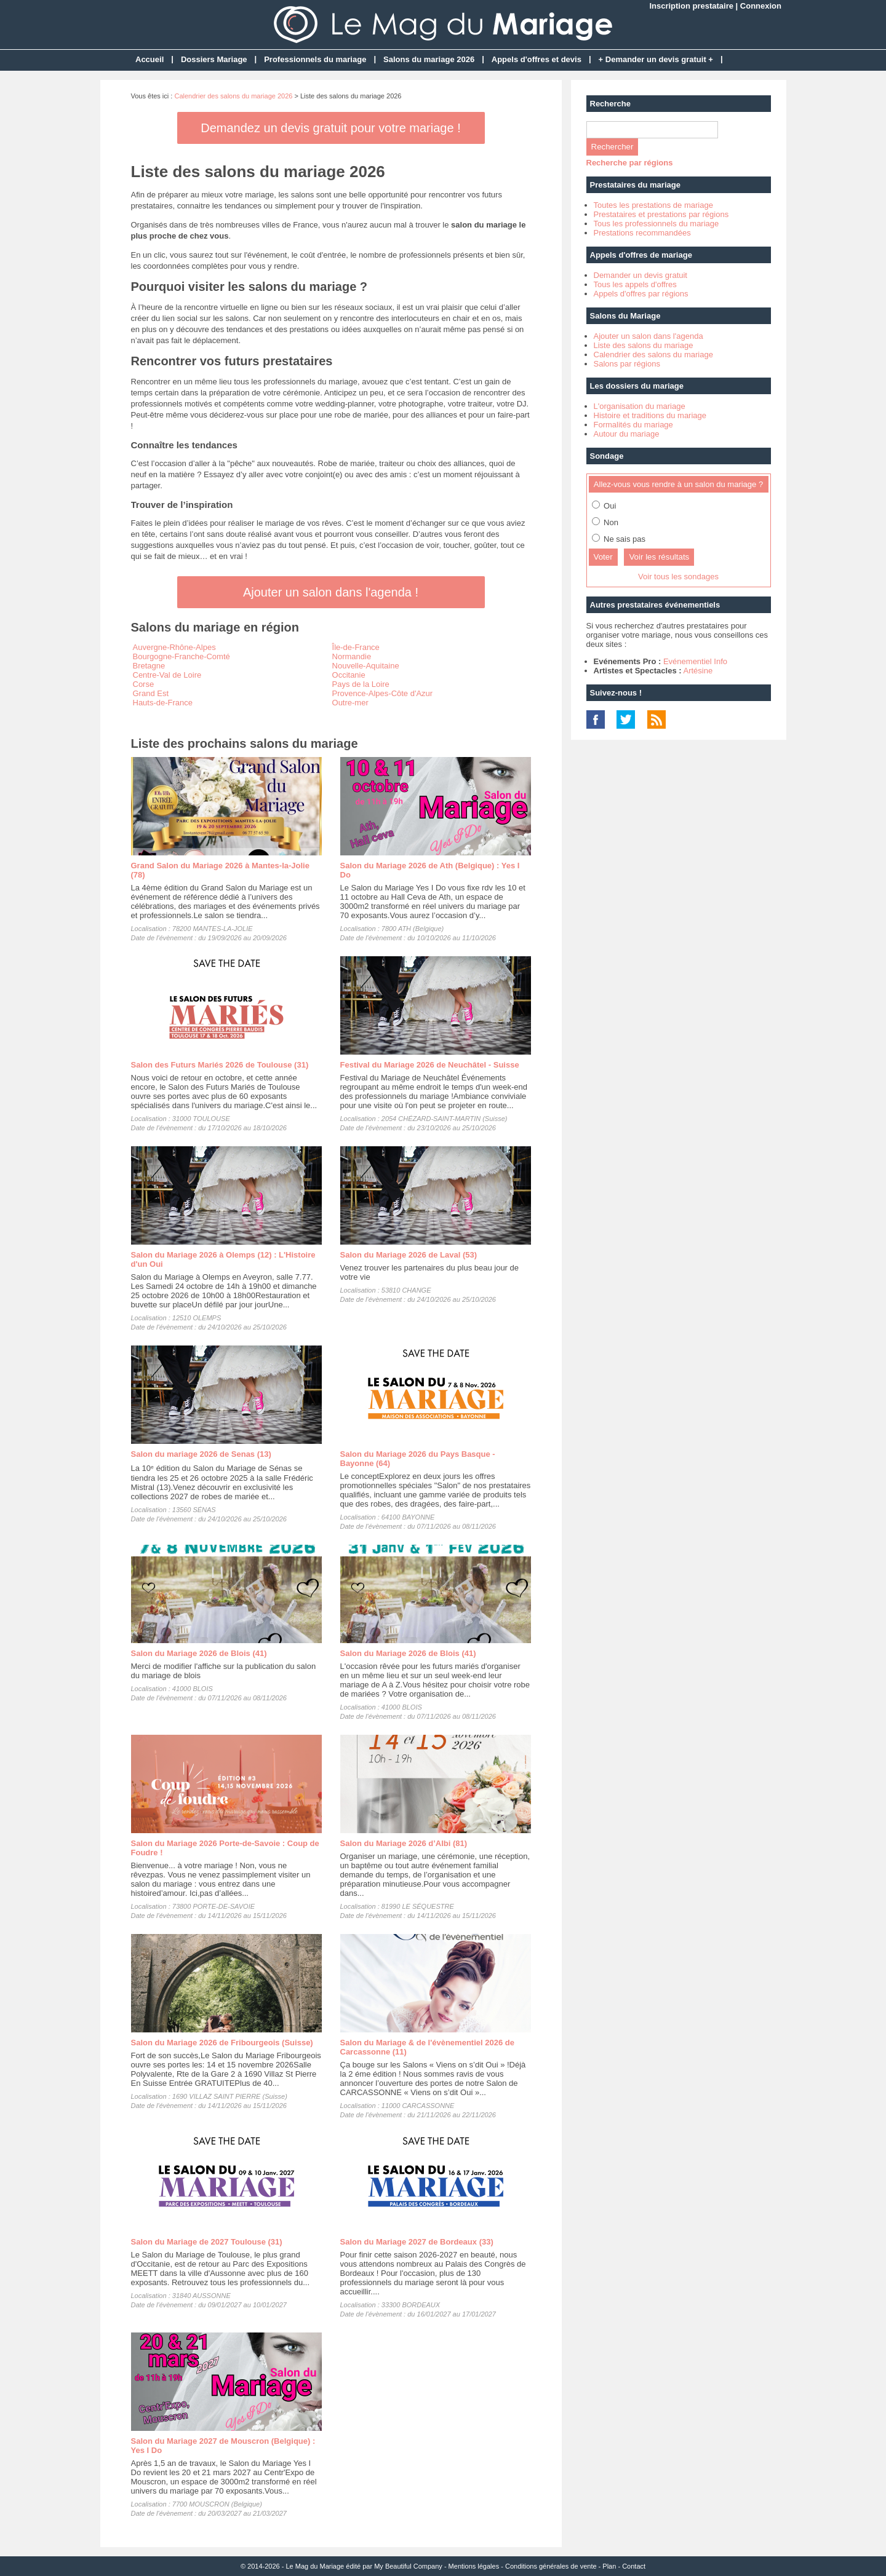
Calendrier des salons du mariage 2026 (233, 96)
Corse (143, 684)
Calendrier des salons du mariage (653, 354)
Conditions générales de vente (551, 2566)
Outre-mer (350, 702)
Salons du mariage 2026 (428, 59)
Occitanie (348, 675)
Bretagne (149, 665)
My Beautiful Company (408, 2566)
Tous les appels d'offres (635, 284)
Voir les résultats (659, 556)
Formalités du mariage (633, 424)
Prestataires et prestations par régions (661, 214)
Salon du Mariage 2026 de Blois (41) (199, 1653)
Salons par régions (627, 363)
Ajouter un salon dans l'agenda (648, 336)
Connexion (760, 5)
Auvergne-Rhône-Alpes (174, 647)
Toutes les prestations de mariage (653, 205)
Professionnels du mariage (315, 59)
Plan (609, 2566)
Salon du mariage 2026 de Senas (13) (201, 1454)
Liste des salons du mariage (643, 345)
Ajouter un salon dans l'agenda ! (330, 592)
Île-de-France (356, 647)
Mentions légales (474, 2566)
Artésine (697, 670)
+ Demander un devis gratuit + (656, 59)
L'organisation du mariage (639, 406)
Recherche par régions (629, 162)
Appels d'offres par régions (641, 293)
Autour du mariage (627, 433)
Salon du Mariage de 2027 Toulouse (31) (206, 2241)
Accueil (149, 59)
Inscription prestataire (691, 5)
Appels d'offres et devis (536, 59)
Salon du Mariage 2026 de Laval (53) (408, 1254)
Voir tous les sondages (678, 576)
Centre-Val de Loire (167, 675)
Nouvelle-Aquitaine (365, 665)
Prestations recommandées (642, 232)
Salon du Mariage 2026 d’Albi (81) (404, 1843)
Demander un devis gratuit (640, 275)
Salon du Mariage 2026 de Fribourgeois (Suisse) (222, 2042)
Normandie (352, 656)
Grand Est (151, 693)
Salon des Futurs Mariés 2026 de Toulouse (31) (220, 1064)
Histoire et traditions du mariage (650, 415)
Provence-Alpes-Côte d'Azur (382, 693)
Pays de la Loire (360, 684)
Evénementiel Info (695, 661)
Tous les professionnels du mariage (656, 223)
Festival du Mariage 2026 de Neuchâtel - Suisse (429, 1064)
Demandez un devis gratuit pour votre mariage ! (330, 128)
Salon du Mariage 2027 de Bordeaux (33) (416, 2241)
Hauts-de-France (163, 702)
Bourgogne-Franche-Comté (181, 656)
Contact (633, 2566)
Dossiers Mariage (214, 59)
